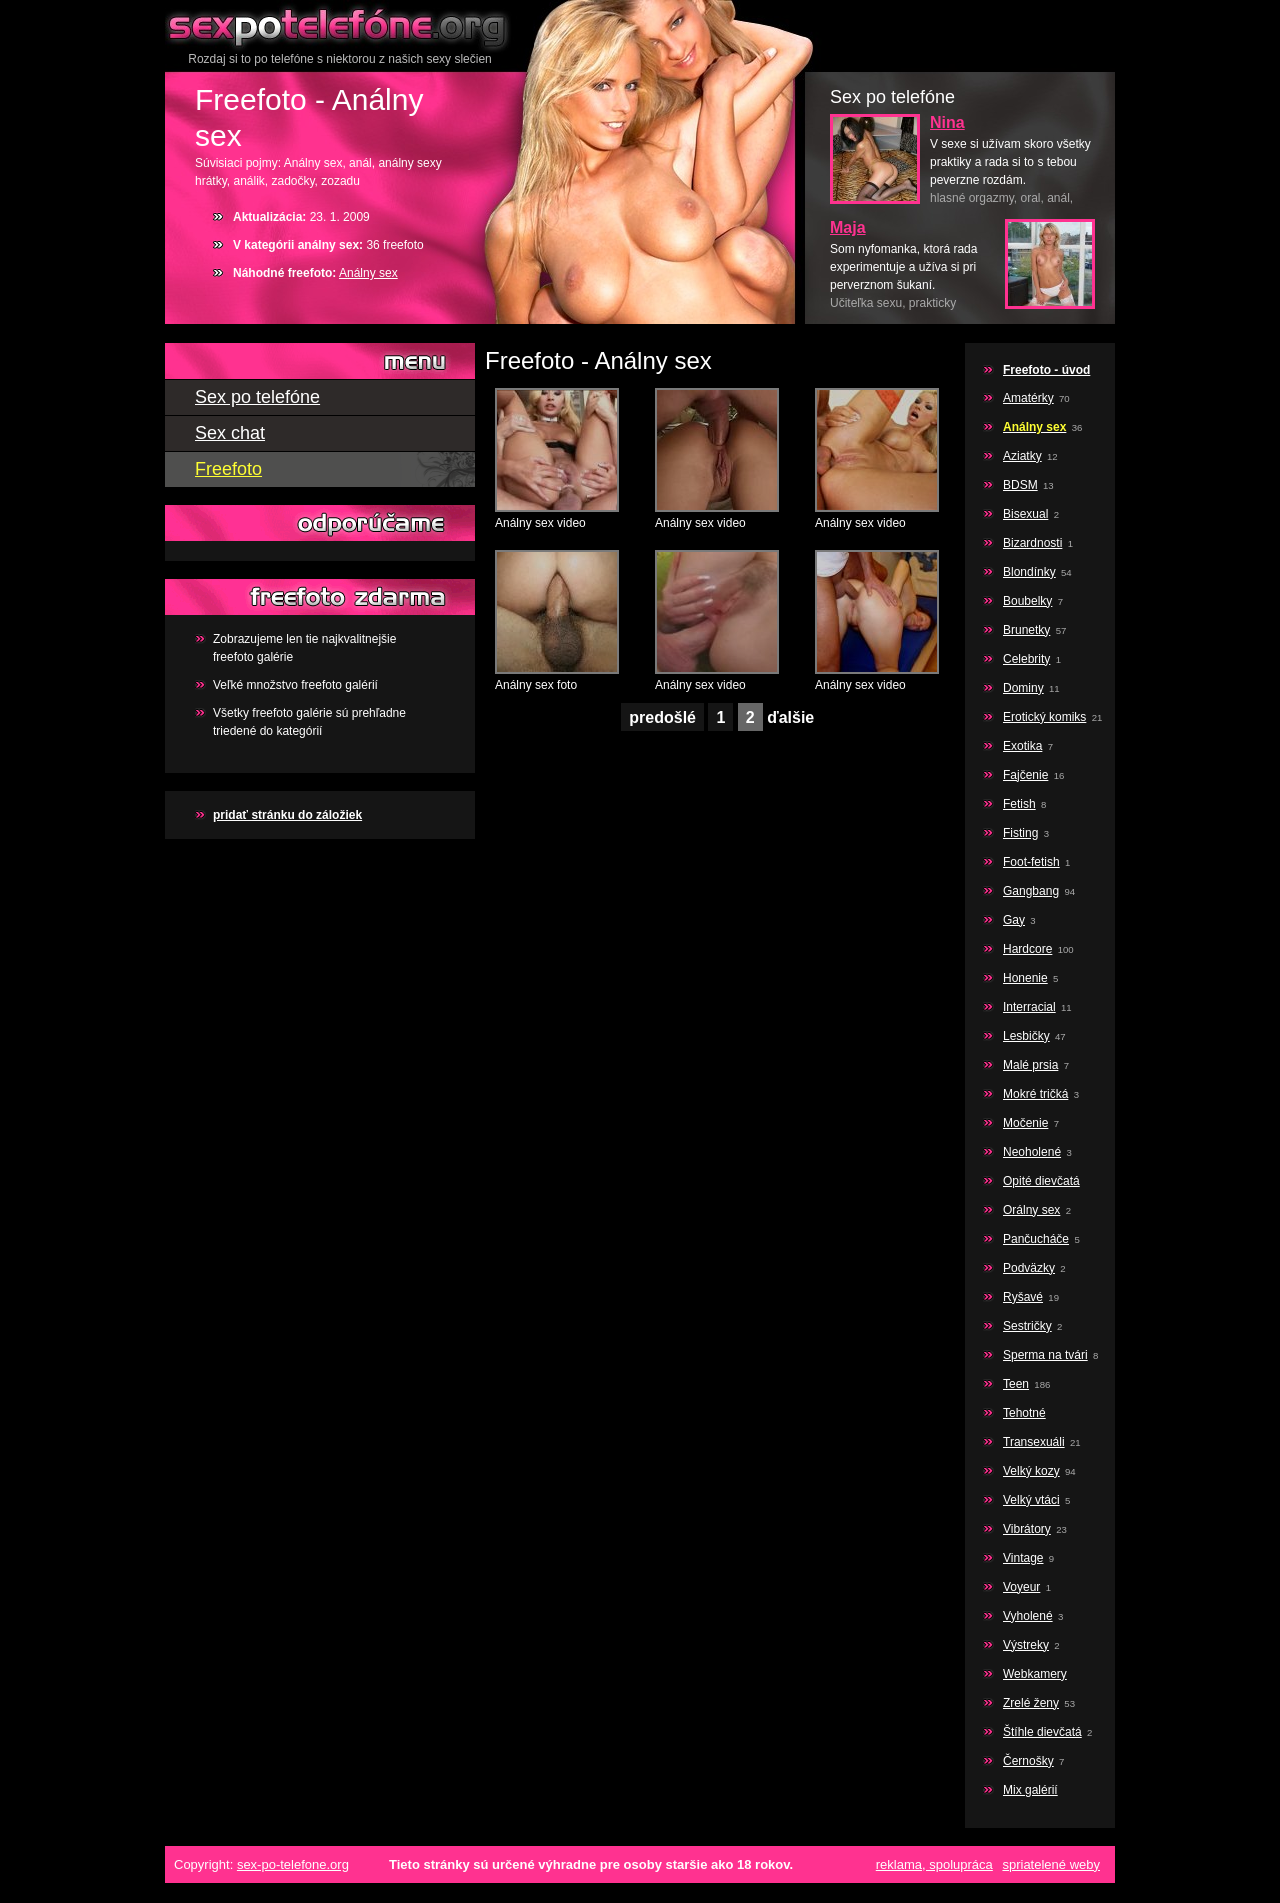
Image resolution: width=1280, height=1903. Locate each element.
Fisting (1020, 833)
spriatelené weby (1051, 1864)
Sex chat (230, 433)
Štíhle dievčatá (1042, 1732)
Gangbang (1031, 891)
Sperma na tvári (1045, 1355)
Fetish (1019, 804)
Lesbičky (1026, 1036)
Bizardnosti (1032, 543)
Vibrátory (1027, 1529)
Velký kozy (1031, 1471)
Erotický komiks (1044, 717)
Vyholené (1028, 1616)
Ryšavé (1023, 1297)
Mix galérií (1030, 1790)
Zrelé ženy (1031, 1703)
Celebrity (1026, 659)
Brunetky (1026, 630)
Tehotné (1024, 1413)
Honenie (1025, 978)
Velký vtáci (1031, 1500)
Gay (1014, 920)
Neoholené (1032, 1152)
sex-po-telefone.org (293, 1864)
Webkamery (1035, 1674)
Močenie (1025, 1123)
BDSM (1020, 485)
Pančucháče (1036, 1239)
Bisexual (1025, 514)
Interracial (1029, 1007)
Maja (848, 227)
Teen (1016, 1384)
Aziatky (1022, 456)
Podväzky (1029, 1268)
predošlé (662, 717)
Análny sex (368, 273)
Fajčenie (1025, 775)
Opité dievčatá (1041, 1181)
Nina (947, 122)
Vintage (1023, 1558)
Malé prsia (1030, 1065)
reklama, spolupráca (934, 1864)
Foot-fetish (1031, 862)
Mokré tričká (1035, 1094)
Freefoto (228, 469)
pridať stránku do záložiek (287, 815)
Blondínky (1029, 572)
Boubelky (1027, 601)
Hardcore (1027, 949)
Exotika (1022, 746)
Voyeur (1021, 1587)
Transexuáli (1034, 1442)
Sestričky (1027, 1326)
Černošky (1028, 1761)
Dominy (1023, 688)
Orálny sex (1031, 1210)
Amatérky (1028, 398)
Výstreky (1026, 1645)
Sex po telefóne (340, 25)
